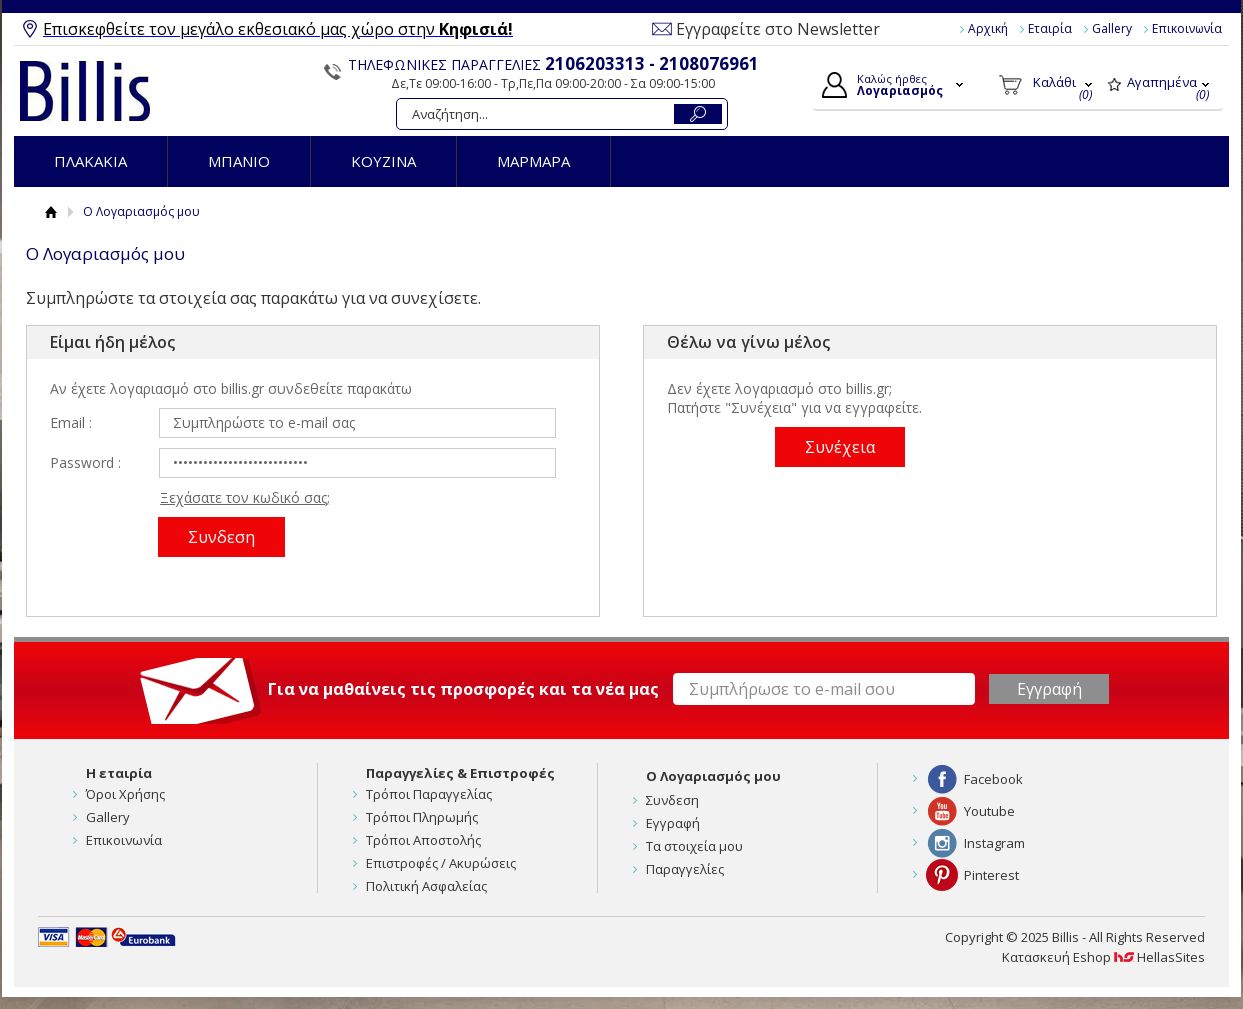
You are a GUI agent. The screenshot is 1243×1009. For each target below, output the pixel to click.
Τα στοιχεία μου (694, 846)
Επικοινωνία (1187, 28)
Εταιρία (1050, 28)
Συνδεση (672, 800)
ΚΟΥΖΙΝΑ (383, 161)
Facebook (993, 779)
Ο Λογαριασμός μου (713, 776)
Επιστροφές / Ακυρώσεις (441, 863)
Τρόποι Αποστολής (423, 840)
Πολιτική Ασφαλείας (426, 886)
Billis (85, 91)
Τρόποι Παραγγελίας (429, 794)
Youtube (989, 811)
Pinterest (991, 875)
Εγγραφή (673, 823)
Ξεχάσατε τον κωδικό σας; (245, 497)
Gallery (1112, 28)
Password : (85, 462)
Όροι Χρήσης (125, 794)
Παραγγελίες (685, 869)
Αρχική (988, 28)
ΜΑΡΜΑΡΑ (533, 161)
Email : (71, 422)
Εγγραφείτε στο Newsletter (778, 29)
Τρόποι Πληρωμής (422, 817)
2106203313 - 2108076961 (652, 63)
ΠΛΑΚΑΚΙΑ (90, 161)
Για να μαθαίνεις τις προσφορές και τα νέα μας (463, 689)
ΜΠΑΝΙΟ (239, 161)
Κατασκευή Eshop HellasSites (1103, 957)
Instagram (994, 843)
